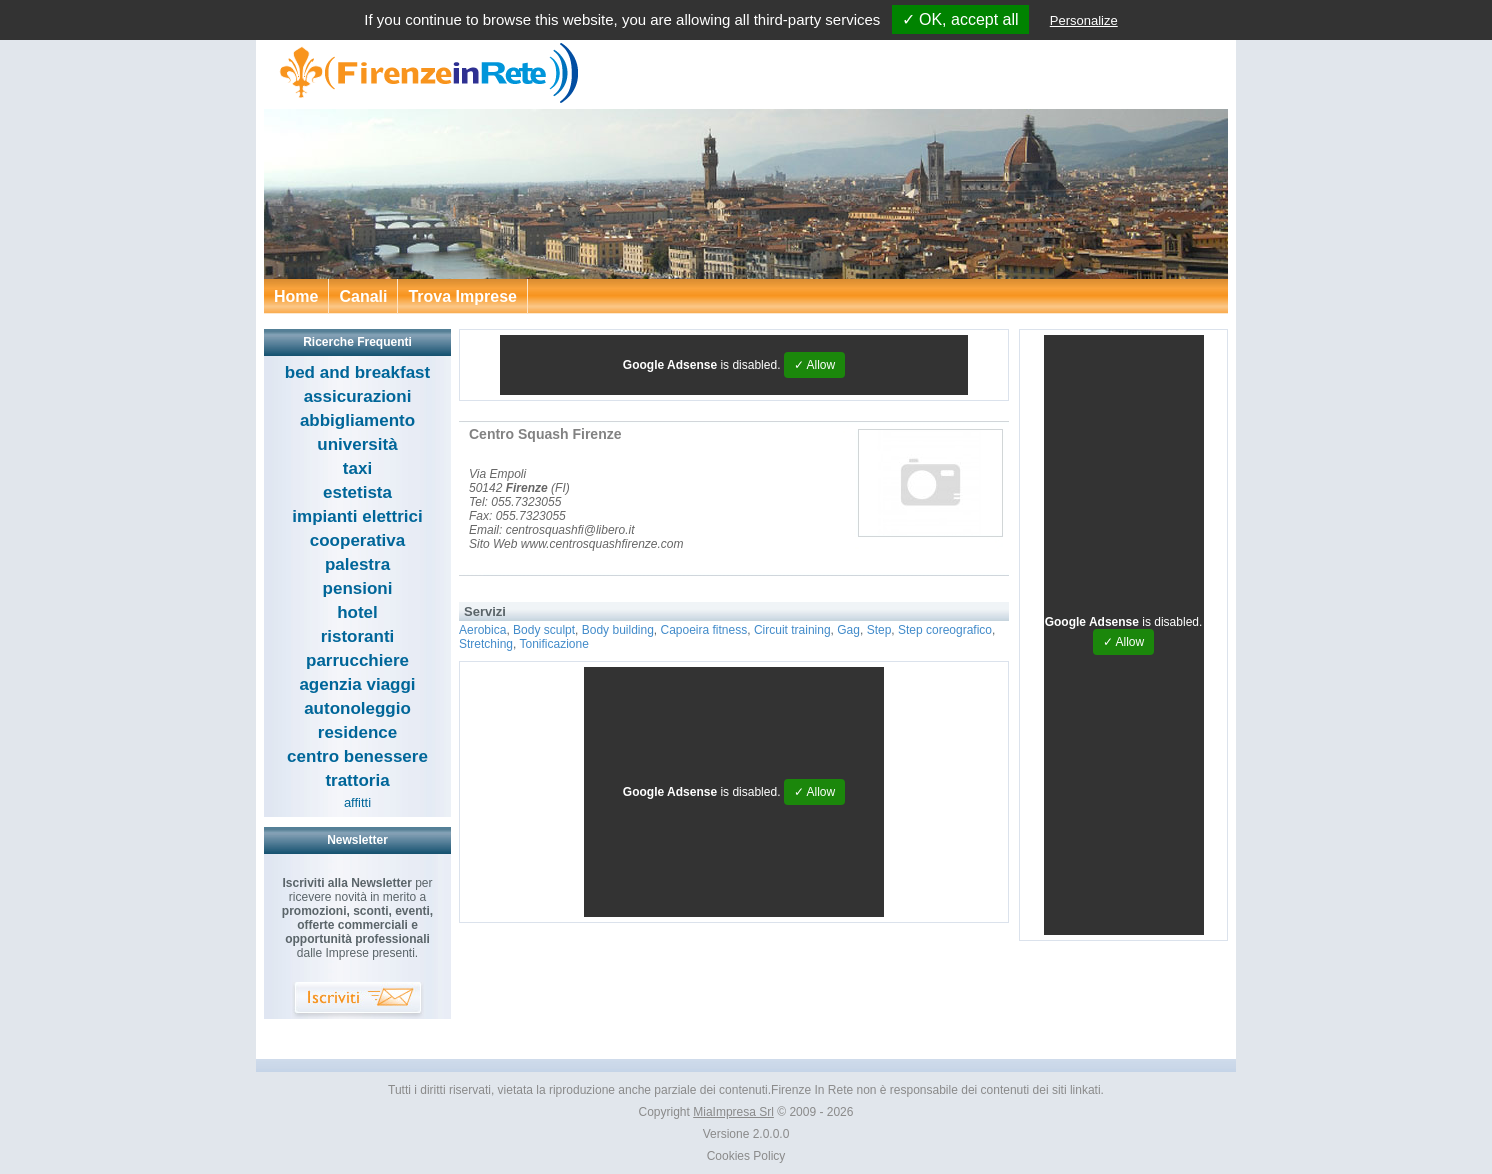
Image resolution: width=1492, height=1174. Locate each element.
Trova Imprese (462, 296)
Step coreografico (945, 630)
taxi (357, 468)
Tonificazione (553, 644)
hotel (357, 612)
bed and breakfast (358, 372)
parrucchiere (357, 660)
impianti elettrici (357, 516)
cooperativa (357, 540)
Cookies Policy (746, 1156)
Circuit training (792, 630)
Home (296, 296)
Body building (618, 630)
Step (879, 630)
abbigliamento (357, 420)
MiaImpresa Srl (733, 1112)
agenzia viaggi (357, 684)
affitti (357, 802)
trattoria (357, 780)
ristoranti (358, 636)
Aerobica (482, 630)
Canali (363, 296)
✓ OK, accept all (960, 19)
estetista (357, 492)
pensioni (358, 588)
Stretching (486, 644)
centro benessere (357, 756)
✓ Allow (814, 365)
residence (357, 732)
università (357, 444)
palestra (357, 564)
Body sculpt (544, 630)
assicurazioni (358, 396)
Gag (848, 630)
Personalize (1084, 20)
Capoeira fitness (704, 630)
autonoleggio (357, 708)
